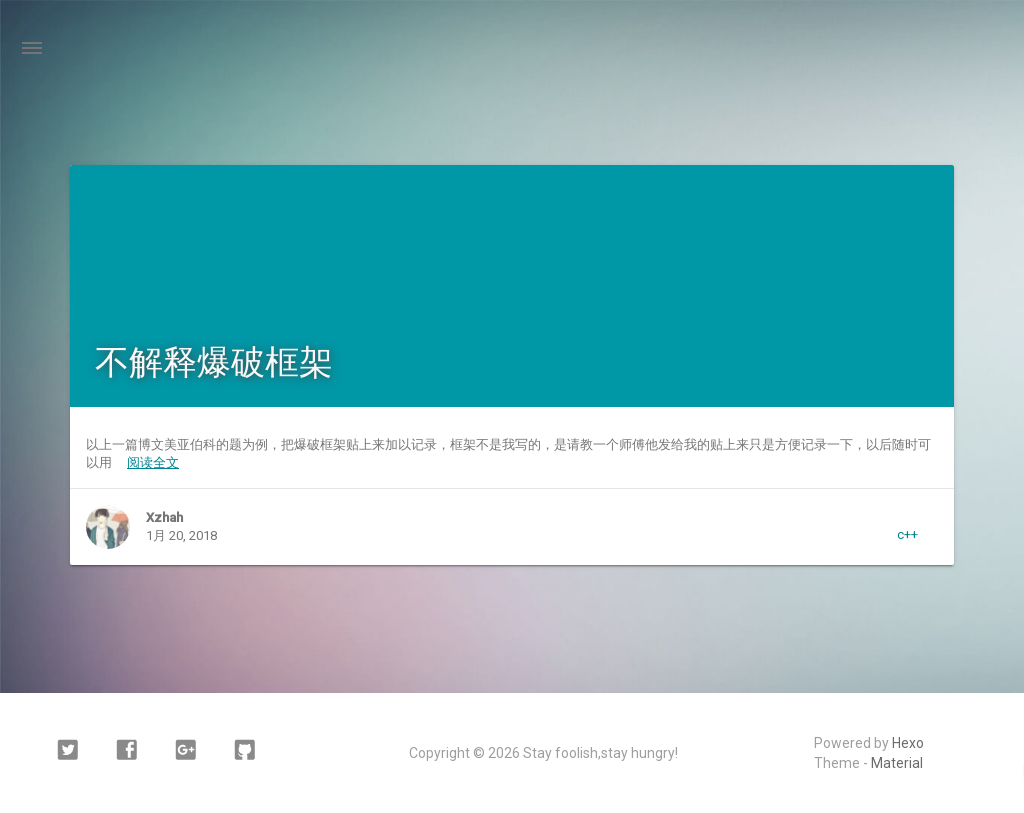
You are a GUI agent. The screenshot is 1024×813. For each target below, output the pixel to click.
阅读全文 (153, 462)
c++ (907, 534)
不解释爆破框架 (214, 362)
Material (897, 763)
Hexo (908, 743)
